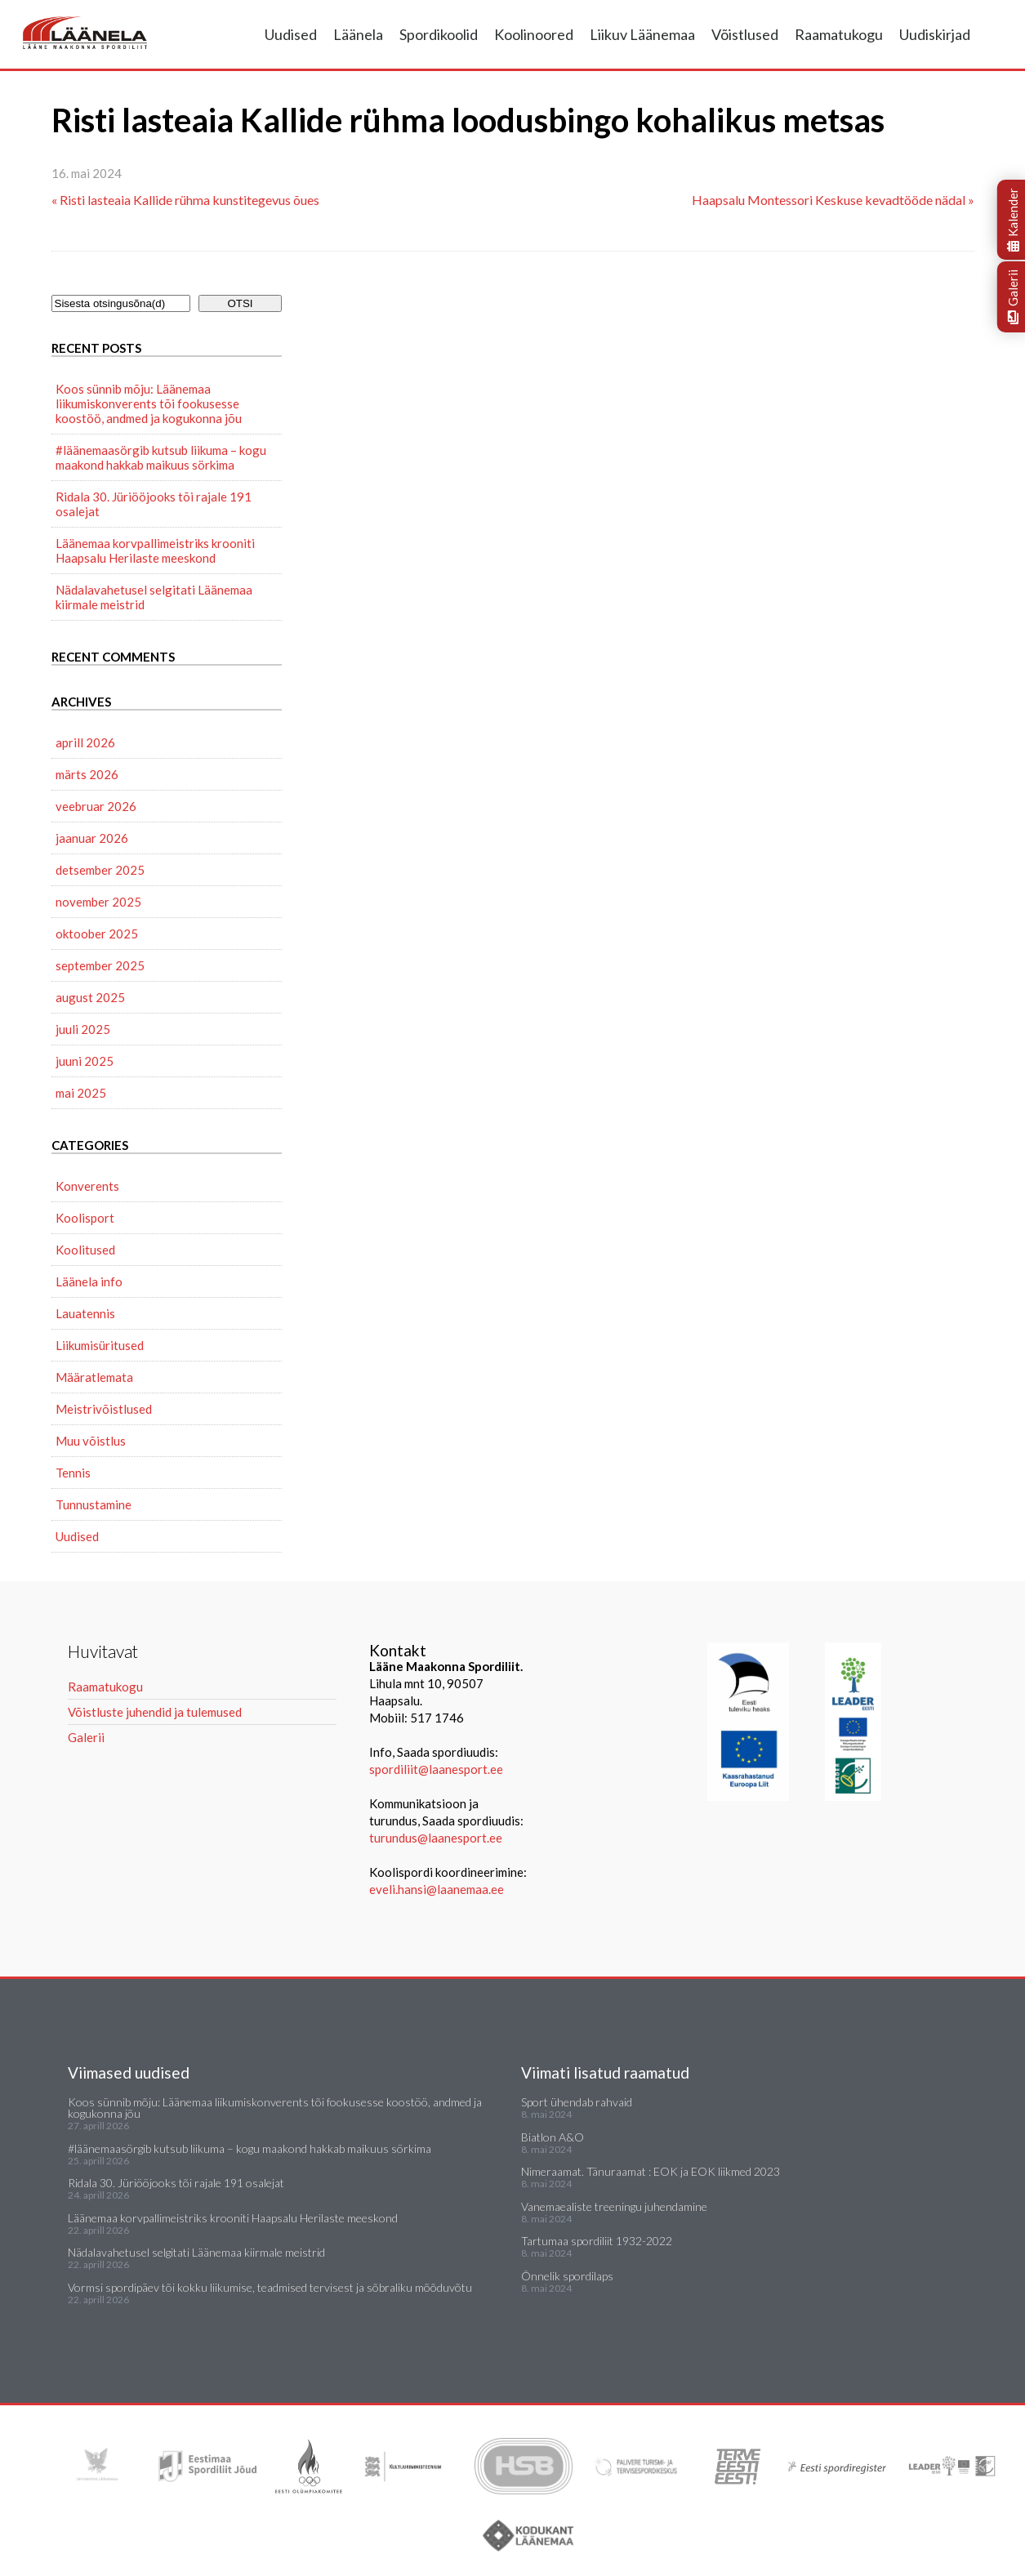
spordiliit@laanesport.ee (436, 1769)
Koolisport (85, 1217)
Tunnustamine (93, 1504)
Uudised (291, 34)
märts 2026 (87, 774)
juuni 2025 (85, 1061)
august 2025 (90, 997)
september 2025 (100, 965)
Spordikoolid (438, 34)
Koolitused (85, 1249)
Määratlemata (94, 1377)
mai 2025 (81, 1092)
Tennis (73, 1472)
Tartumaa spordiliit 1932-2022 (596, 2241)
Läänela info (89, 1281)
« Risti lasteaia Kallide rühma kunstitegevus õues (185, 199)
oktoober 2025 (97, 933)
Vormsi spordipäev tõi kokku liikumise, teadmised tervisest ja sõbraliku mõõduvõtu (270, 2287)
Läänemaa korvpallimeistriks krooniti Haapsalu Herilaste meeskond (155, 550)
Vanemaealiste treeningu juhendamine (614, 2206)
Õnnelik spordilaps (567, 2276)
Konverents (87, 1186)
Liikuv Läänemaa (642, 34)
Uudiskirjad (934, 34)
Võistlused (744, 34)
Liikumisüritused (100, 1345)
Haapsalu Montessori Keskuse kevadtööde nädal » (833, 199)
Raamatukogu (839, 34)
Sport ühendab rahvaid (576, 2102)
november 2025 (98, 901)
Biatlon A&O (552, 2137)
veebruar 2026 (96, 806)
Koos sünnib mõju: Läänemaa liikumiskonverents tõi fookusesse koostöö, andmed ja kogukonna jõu (149, 403)
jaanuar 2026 (92, 838)
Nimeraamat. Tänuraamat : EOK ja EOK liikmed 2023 (650, 2171)
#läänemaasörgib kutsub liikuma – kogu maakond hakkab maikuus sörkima (161, 457)
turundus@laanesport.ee (437, 1837)
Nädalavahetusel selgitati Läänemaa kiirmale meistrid (154, 597)
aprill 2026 (85, 742)
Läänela (358, 34)
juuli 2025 (83, 1029)
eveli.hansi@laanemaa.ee (436, 1889)
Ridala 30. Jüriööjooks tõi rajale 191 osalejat (154, 504)
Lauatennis (85, 1313)
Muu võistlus (91, 1440)
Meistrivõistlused (104, 1409)
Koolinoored (533, 34)
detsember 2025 (100, 869)
